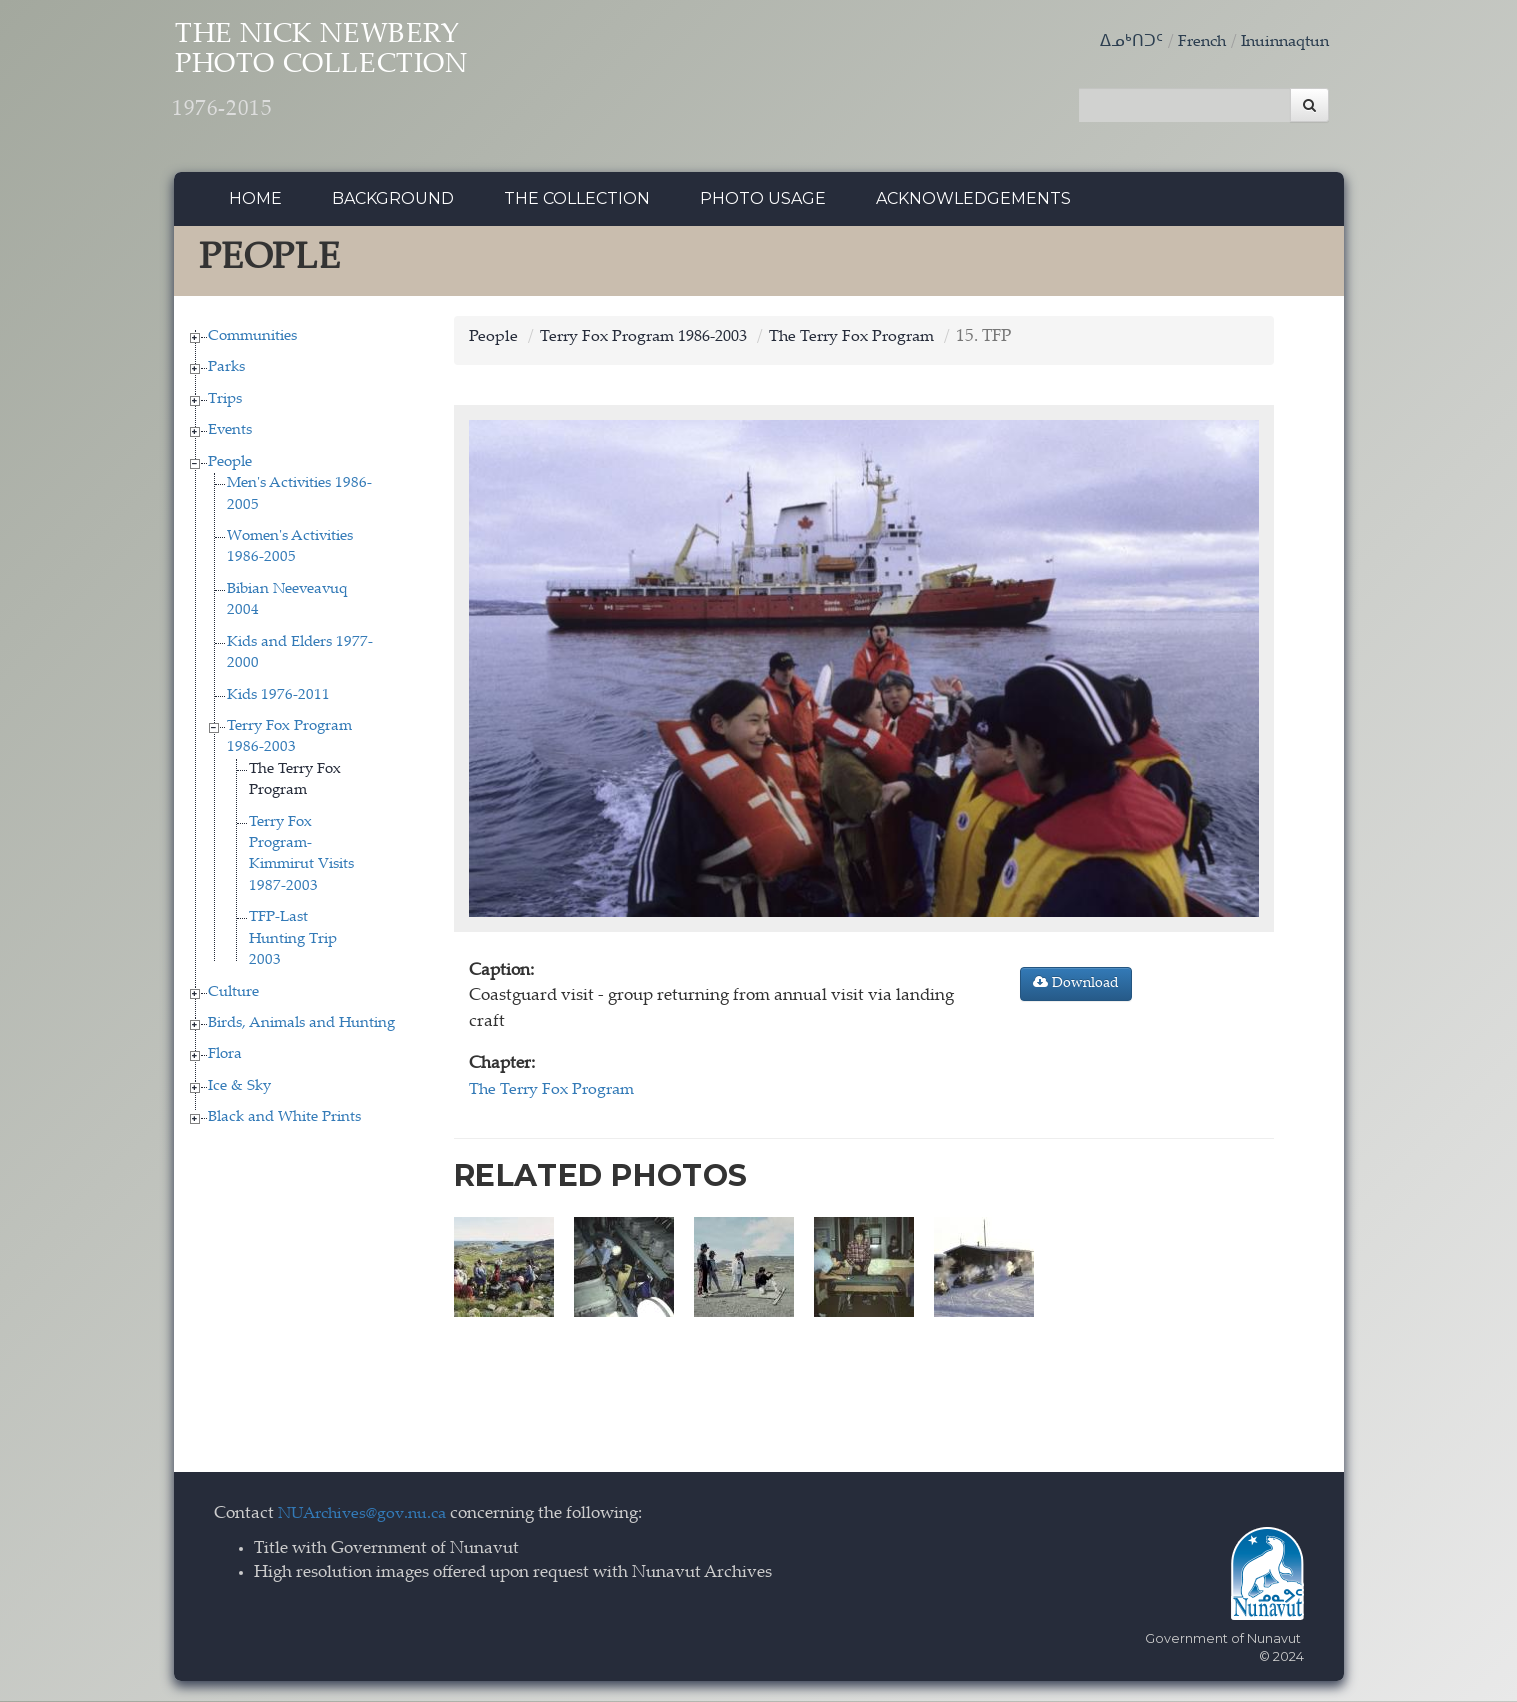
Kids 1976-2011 (278, 700)
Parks (226, 373)
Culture (233, 997)
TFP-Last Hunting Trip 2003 (293, 945)
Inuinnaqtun (1281, 42)
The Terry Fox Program (871, 342)
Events (230, 436)
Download (1076, 988)
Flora (225, 1060)
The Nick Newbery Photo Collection (359, 80)
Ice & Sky (239, 1091)
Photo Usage (763, 204)
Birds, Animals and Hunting (301, 1028)
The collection (577, 204)
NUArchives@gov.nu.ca (368, 1514)
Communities (252, 341)
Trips (225, 404)
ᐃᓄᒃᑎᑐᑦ (1119, 42)
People (230, 467)
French (1192, 42)
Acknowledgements (973, 204)
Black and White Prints (284, 1123)
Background (393, 204)
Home (255, 204)
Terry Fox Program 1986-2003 (651, 342)
